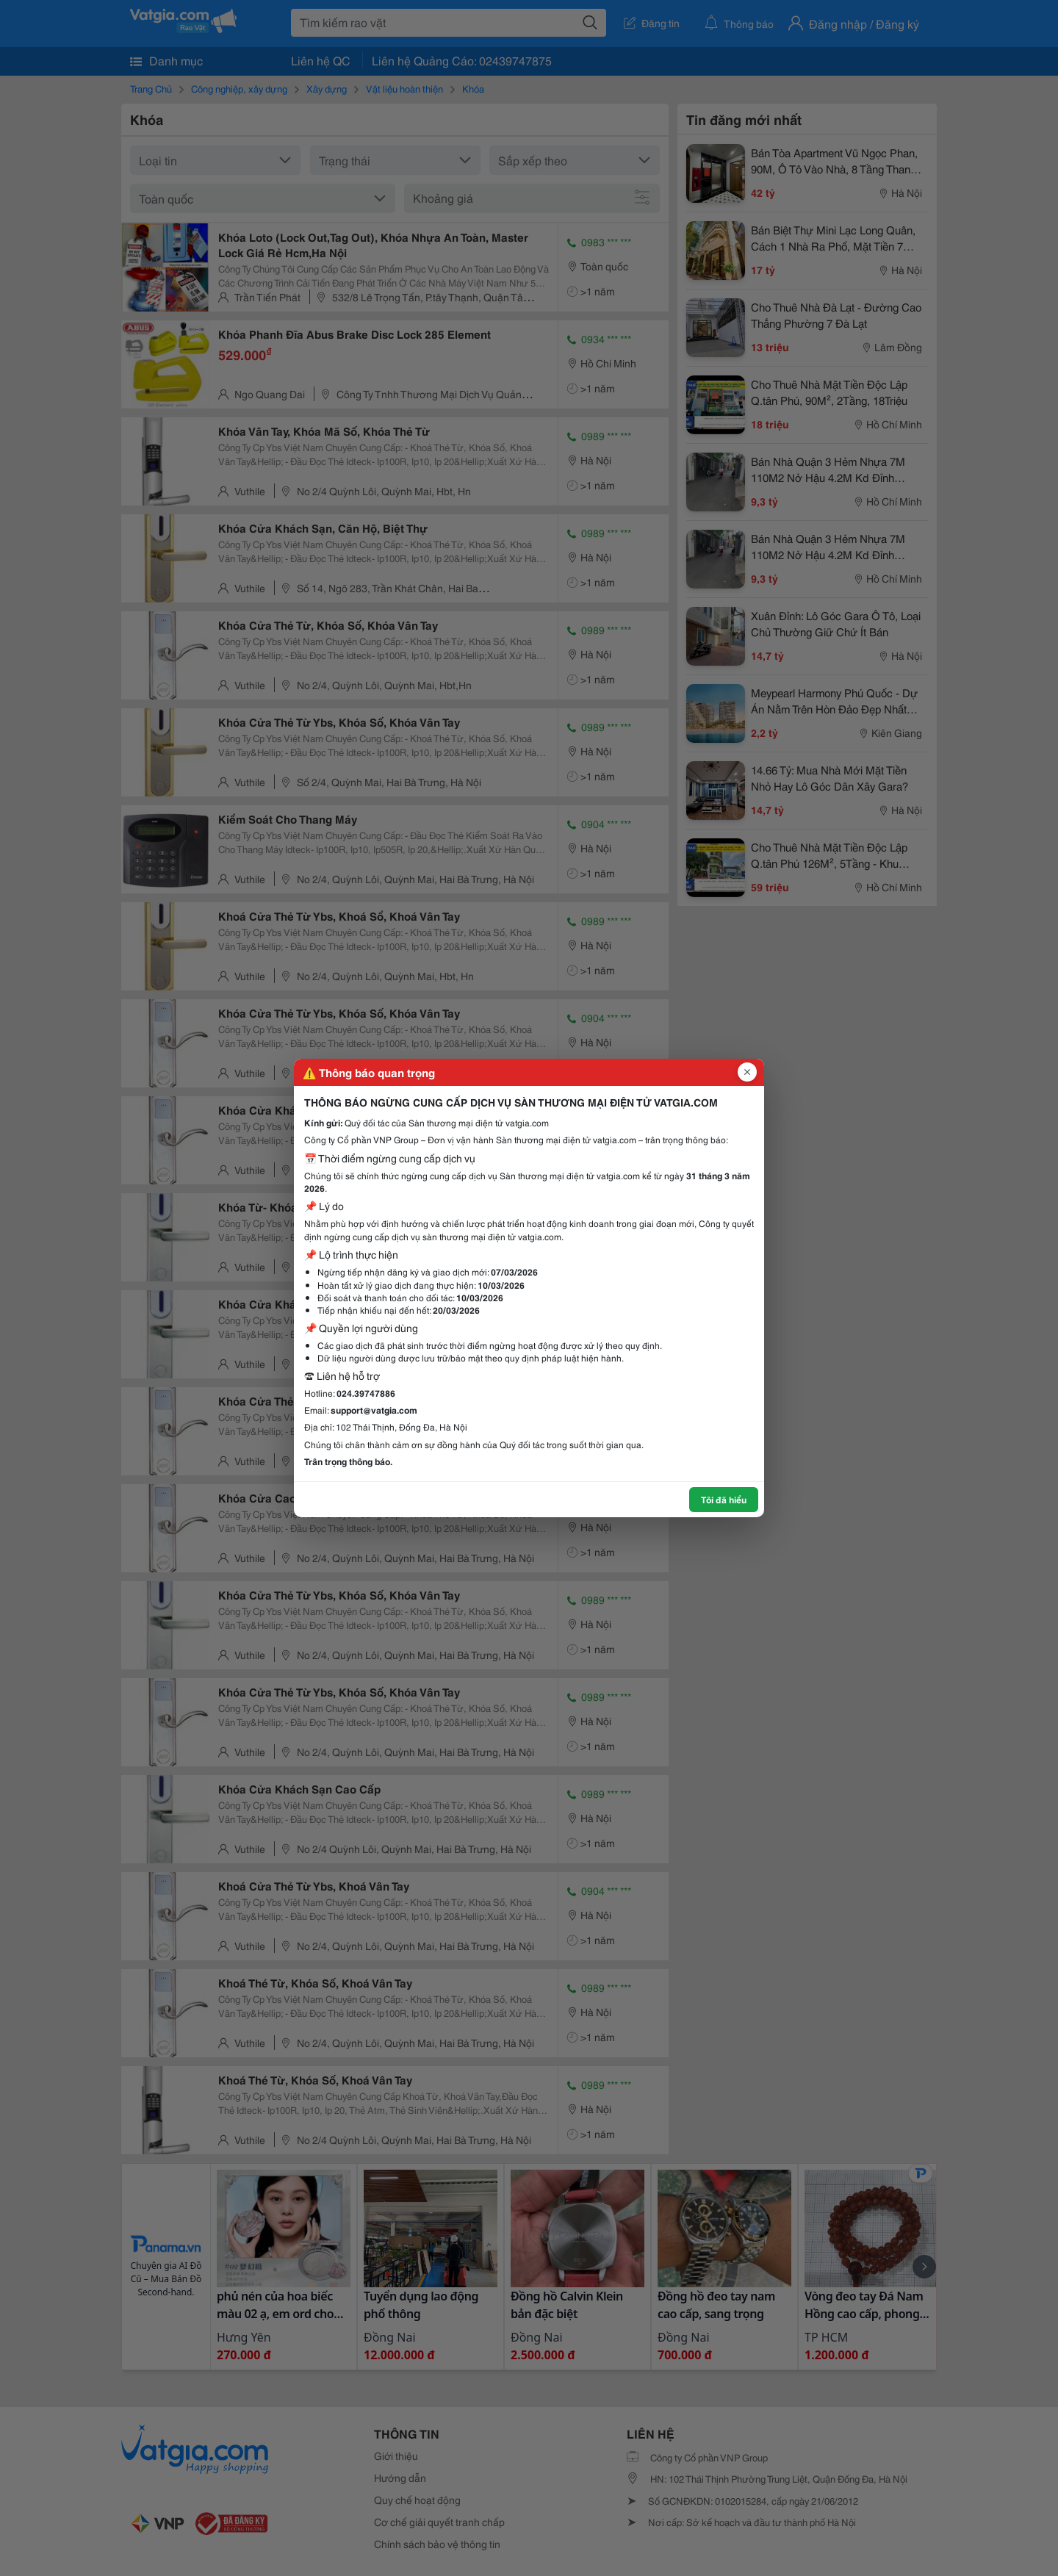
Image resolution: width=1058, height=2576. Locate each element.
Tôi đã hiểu (723, 1499)
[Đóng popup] (747, 1072)
